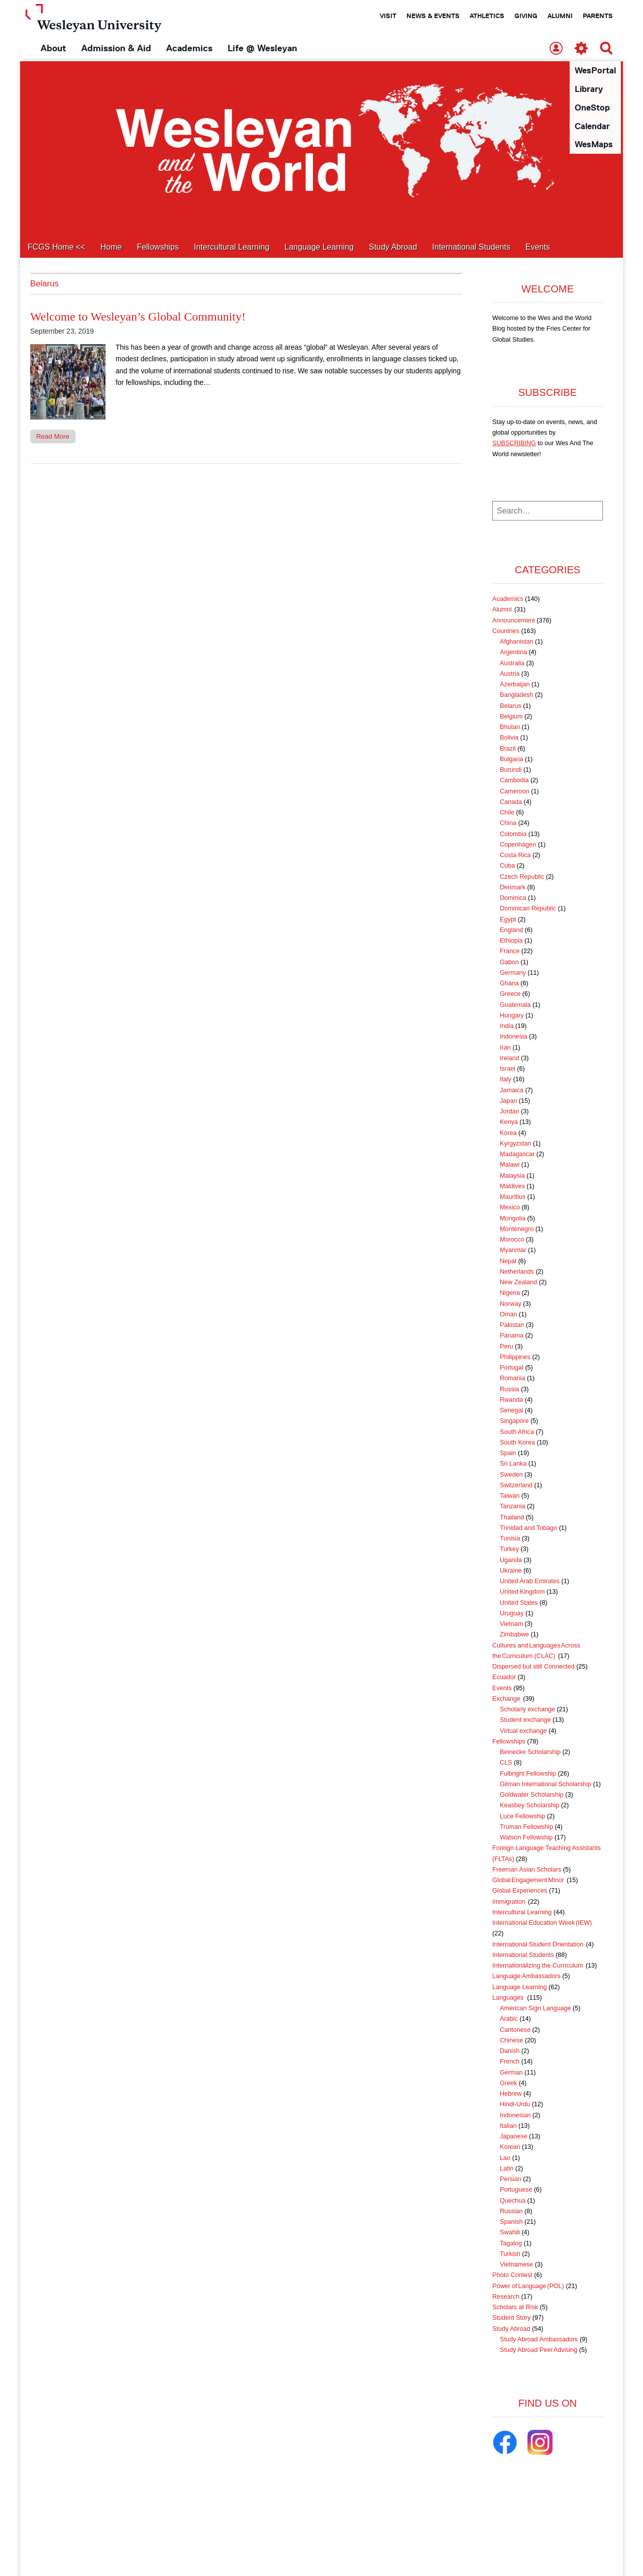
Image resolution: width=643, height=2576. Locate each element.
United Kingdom (522, 1592)
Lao (505, 2158)
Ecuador (504, 1677)
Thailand (512, 1517)
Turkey (509, 1549)
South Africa (517, 1432)
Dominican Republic (528, 908)
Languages (508, 1998)
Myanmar (513, 1250)
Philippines (515, 1357)
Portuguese (516, 2190)
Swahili (510, 2232)
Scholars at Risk (515, 2307)
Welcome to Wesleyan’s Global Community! (138, 317)
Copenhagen (518, 845)
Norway (510, 1304)
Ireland (509, 1058)
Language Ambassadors (526, 1976)
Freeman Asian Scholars (526, 1870)
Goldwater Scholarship (532, 1795)
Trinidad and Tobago (528, 1528)
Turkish (510, 2254)
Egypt (508, 919)
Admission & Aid (116, 48)
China (508, 823)
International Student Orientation (538, 1944)
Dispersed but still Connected (533, 1667)
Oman (508, 1314)
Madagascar (517, 1154)
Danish (509, 2051)
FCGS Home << (56, 247)
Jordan (509, 1111)
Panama (511, 1335)
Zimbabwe (514, 1634)
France (509, 951)
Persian (510, 2179)
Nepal (508, 1261)
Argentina (513, 652)
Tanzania (512, 1506)
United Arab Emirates (530, 1581)
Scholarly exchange (527, 1709)
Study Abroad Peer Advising (538, 2350)
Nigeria (510, 1293)
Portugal (511, 1368)
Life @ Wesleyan (262, 48)
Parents (598, 15)
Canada (511, 802)
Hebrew (510, 2094)
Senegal (511, 1410)
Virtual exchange (523, 1731)
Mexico (510, 1207)
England (511, 930)
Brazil (508, 749)
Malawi (509, 1165)
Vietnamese (516, 2265)
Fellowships (158, 247)
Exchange (506, 1699)
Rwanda (511, 1400)
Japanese (513, 2136)
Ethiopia (511, 941)
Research (505, 2297)
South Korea (517, 1443)
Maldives (512, 1186)
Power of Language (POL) (528, 2286)
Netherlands (517, 1272)
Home (111, 247)
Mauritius (512, 1197)
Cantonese (515, 2030)
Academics (189, 48)
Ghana (509, 983)
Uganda (511, 1560)
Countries (505, 631)
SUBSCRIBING (514, 443)
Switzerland (516, 1485)
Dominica (513, 898)
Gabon (509, 962)
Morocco (512, 1240)
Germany (513, 973)
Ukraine (510, 1571)
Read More (52, 437)
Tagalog (511, 2243)
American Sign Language (535, 2008)
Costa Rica (515, 855)
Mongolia (512, 1218)
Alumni (560, 15)
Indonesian (515, 2115)
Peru (506, 1347)
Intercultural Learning (231, 247)
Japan (508, 1101)
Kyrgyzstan (515, 1144)
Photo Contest (512, 2275)
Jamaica (511, 1090)
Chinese (511, 2040)
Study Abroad (393, 247)
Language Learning (319, 247)
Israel (507, 1069)
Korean (510, 2147)
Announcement (513, 621)
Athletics (487, 15)
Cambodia (514, 780)
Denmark (512, 887)
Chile (507, 812)
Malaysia (512, 1176)
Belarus (510, 706)
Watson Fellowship (526, 1837)
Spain (508, 1453)
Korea (508, 1133)
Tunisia (510, 1538)
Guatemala (515, 1005)
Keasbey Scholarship (529, 1805)
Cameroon (514, 791)
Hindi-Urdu (515, 2104)
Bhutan (510, 727)
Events (537, 247)
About (53, 48)
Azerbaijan (515, 684)
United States (519, 1603)
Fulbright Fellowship (528, 1774)
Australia (512, 663)
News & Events (433, 15)
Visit (388, 15)
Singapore (514, 1421)
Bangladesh (516, 695)
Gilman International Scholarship (545, 1784)
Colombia (513, 834)
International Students (471, 247)
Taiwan (509, 1496)
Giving (526, 15)
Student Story (511, 2318)
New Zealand (518, 1282)
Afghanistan (516, 642)
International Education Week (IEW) (542, 1923)
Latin (506, 2169)
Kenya (509, 1122)
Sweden (511, 1475)
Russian (511, 2211)
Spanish (511, 2222)
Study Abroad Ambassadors (539, 2339)
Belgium (511, 716)
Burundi (510, 770)
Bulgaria (511, 759)
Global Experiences (519, 1891)
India (506, 1026)
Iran (505, 1048)
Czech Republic (522, 877)
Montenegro (516, 1229)
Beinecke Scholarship (530, 1752)
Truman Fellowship (526, 1827)
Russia (509, 1389)
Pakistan (512, 1325)
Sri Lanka (513, 1464)
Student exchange (525, 1720)
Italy (505, 1079)
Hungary (512, 1015)
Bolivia (509, 738)
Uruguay (512, 1613)
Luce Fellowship (522, 1816)
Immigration (509, 1902)
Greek (508, 2083)
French (509, 2062)
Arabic (509, 2019)
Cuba (507, 866)
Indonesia (513, 1037)
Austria (509, 674)
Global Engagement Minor (528, 1880)
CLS (506, 1763)
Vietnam (511, 1624)
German (511, 2073)
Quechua (512, 2201)
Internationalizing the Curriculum (538, 1966)
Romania (512, 1378)
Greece (510, 994)
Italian (508, 2126)
